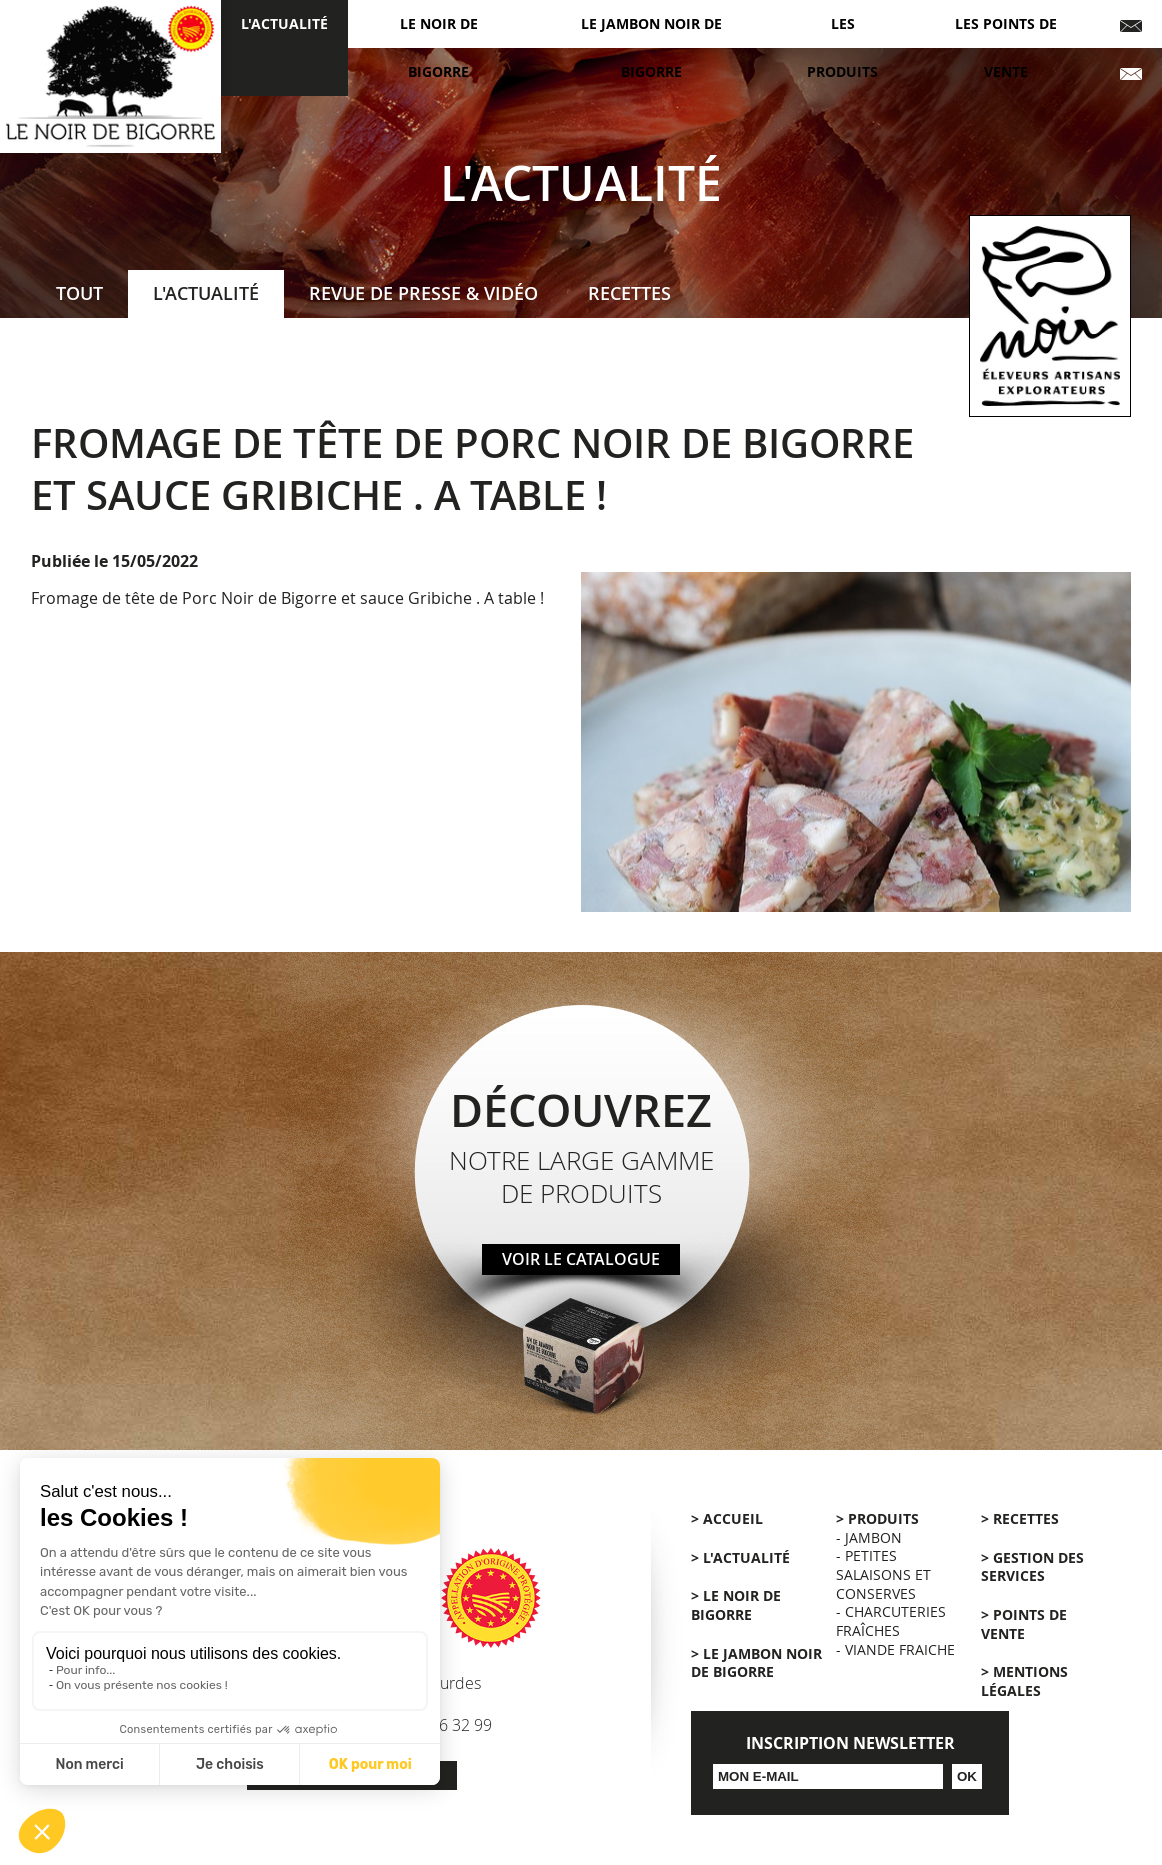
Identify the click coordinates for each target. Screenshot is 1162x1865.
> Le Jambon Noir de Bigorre (756, 1663)
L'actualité (284, 23)
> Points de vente (1024, 1624)
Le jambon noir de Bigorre (651, 47)
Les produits (842, 47)
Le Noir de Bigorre (439, 47)
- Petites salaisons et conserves (883, 1574)
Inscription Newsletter (850, 1743)
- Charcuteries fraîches (891, 1621)
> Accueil (727, 1519)
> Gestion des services (1032, 1567)
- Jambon (869, 1537)
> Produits (877, 1519)
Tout (79, 293)
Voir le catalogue (581, 1259)
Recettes (629, 293)
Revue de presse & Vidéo (423, 293)
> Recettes (1020, 1519)
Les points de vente (1006, 47)
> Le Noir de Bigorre (736, 1605)
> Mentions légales (1024, 1681)
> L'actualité (740, 1558)
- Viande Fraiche (895, 1649)
